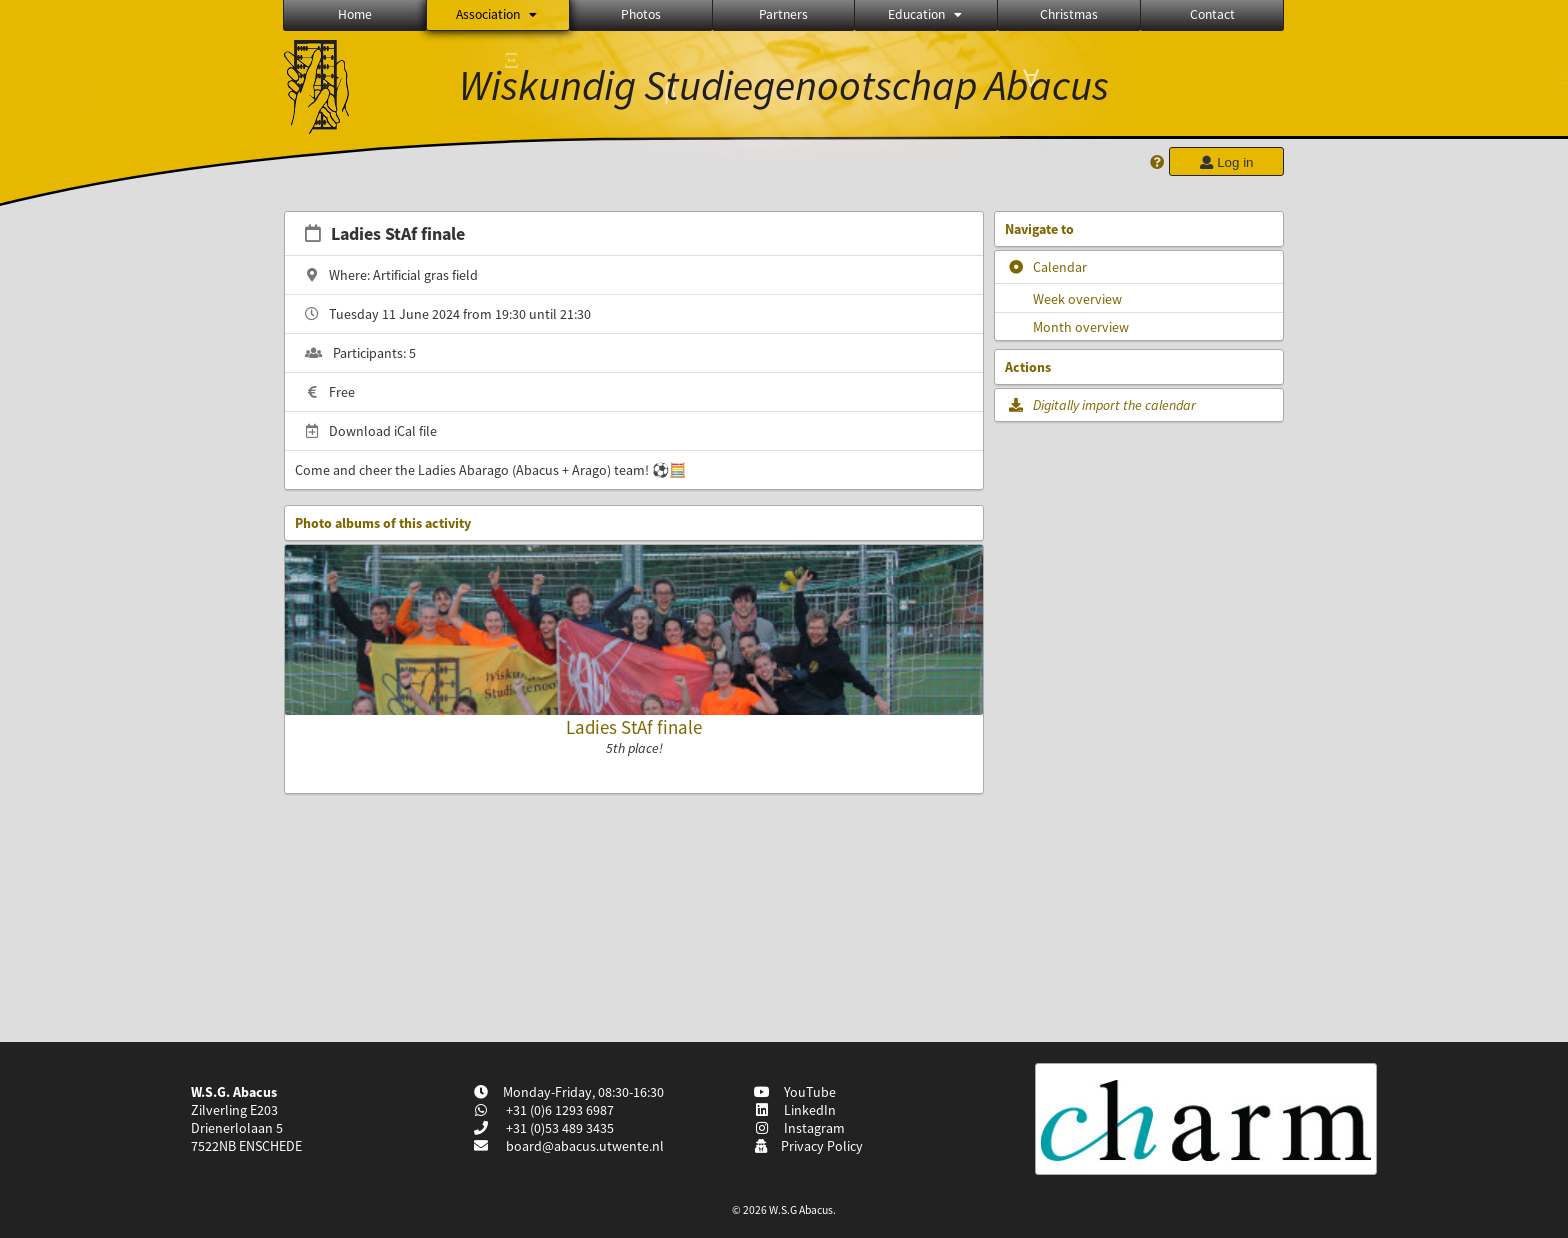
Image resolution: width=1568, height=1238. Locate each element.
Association (498, 14)
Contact (1212, 14)
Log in (1226, 162)
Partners (783, 14)
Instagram (800, 1128)
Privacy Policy (808, 1146)
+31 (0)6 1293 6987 (558, 1110)
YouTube (795, 1092)
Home (355, 14)
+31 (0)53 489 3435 (558, 1128)
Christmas (1069, 14)
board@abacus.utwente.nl (585, 1146)
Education (926, 14)
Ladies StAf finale (634, 727)
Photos (641, 14)
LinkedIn (795, 1110)
